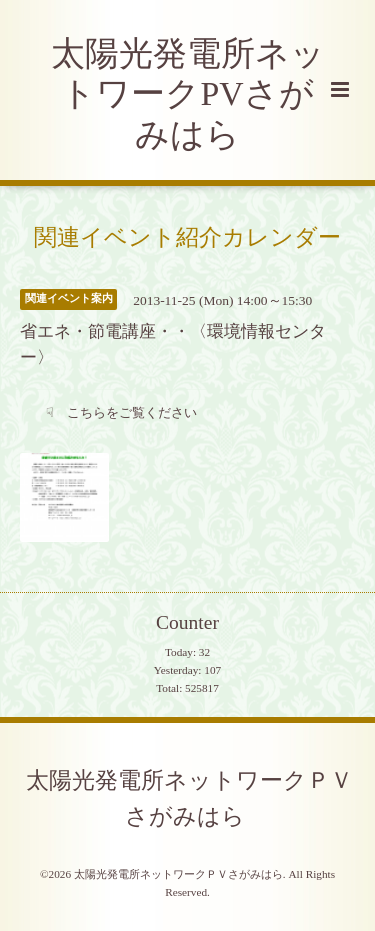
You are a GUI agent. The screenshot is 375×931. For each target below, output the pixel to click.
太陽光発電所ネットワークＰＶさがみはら (189, 798)
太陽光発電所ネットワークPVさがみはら (188, 94)
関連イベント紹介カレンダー (187, 236)
